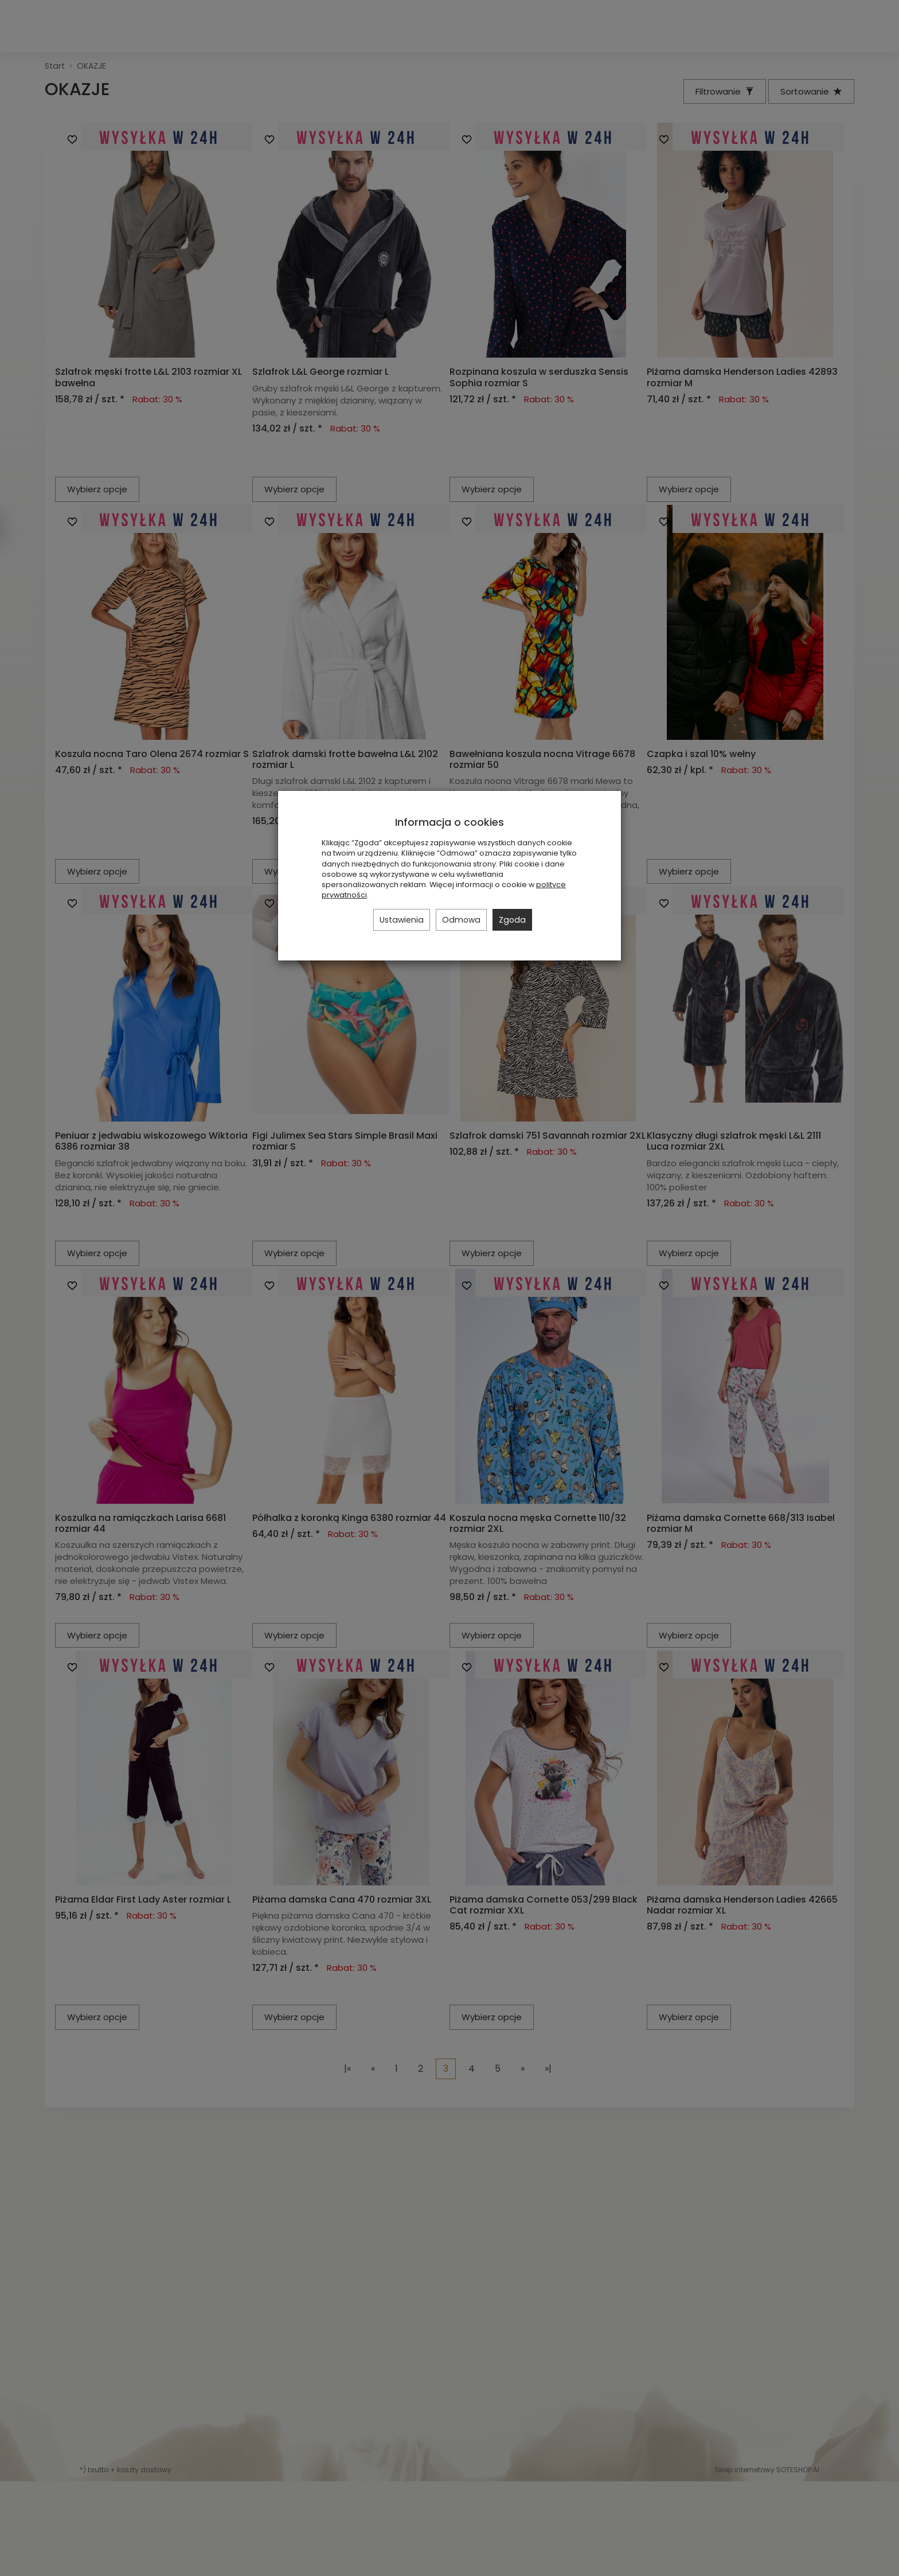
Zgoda (512, 920)
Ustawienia (402, 920)
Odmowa (461, 920)
